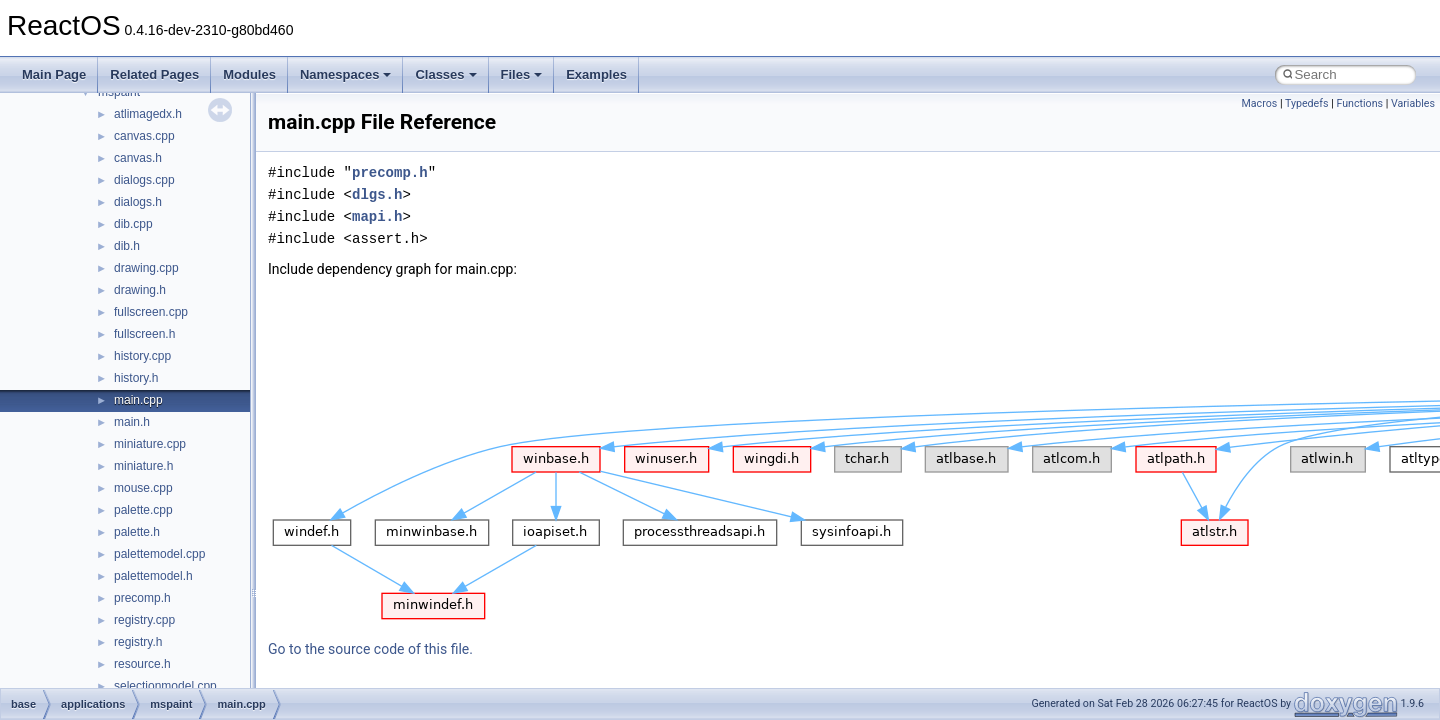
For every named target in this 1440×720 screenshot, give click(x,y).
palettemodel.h (153, 576)
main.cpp (138, 400)
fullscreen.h (144, 334)
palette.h (137, 532)
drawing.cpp (146, 268)
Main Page (54, 74)
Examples (596, 74)
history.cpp (142, 356)
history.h (136, 378)
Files (522, 74)
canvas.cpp (144, 136)
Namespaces (346, 74)
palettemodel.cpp (159, 554)
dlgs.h (377, 194)
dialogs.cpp (144, 180)
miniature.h (143, 466)
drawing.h (140, 290)
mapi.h (377, 216)
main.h (132, 422)
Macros (1260, 103)
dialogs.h (138, 202)
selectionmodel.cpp (165, 686)
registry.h (138, 642)
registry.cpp (144, 620)
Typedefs (1307, 103)
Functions (1359, 103)
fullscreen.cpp (151, 312)
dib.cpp (133, 224)
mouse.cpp (143, 488)
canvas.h (138, 158)
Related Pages (154, 74)
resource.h (142, 664)
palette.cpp (143, 510)
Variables (1413, 103)
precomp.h (142, 598)
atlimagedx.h (148, 114)
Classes (445, 74)
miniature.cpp (150, 444)
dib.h (127, 246)
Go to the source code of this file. (370, 649)
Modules (249, 74)
